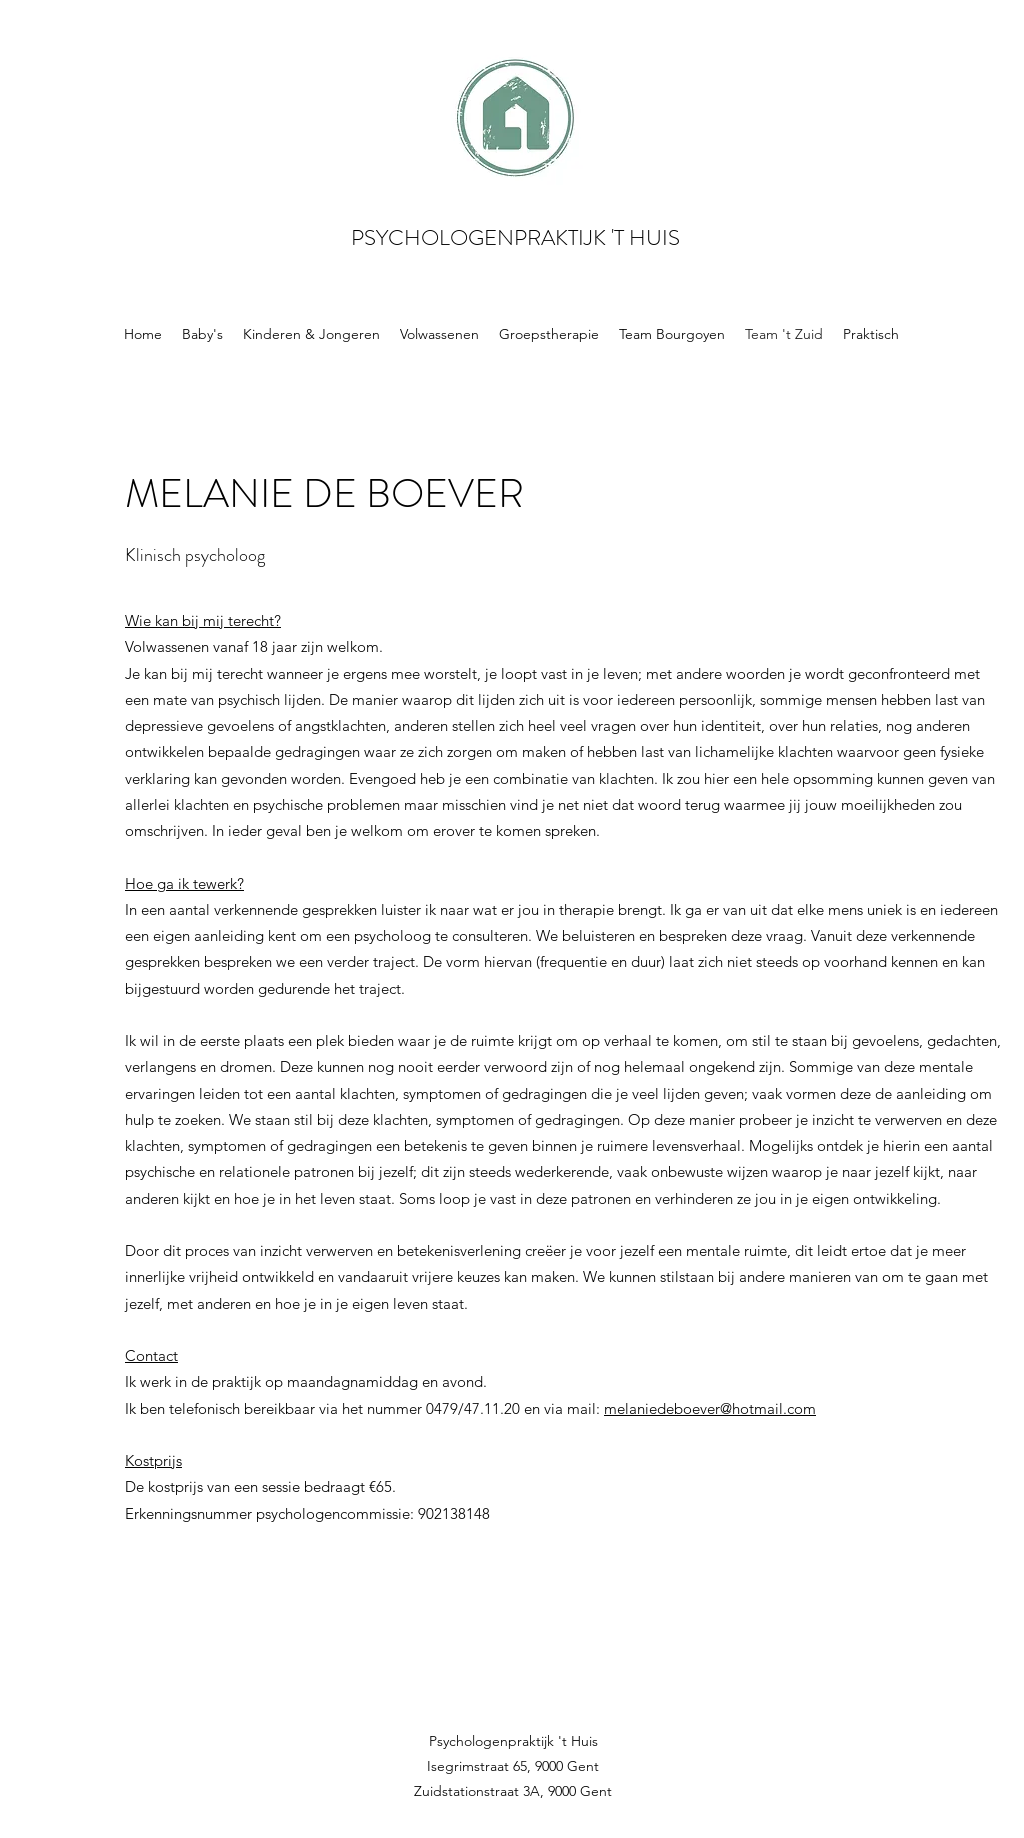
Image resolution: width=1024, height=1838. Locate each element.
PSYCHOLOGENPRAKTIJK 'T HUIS (515, 237)
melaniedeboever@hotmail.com (710, 1408)
